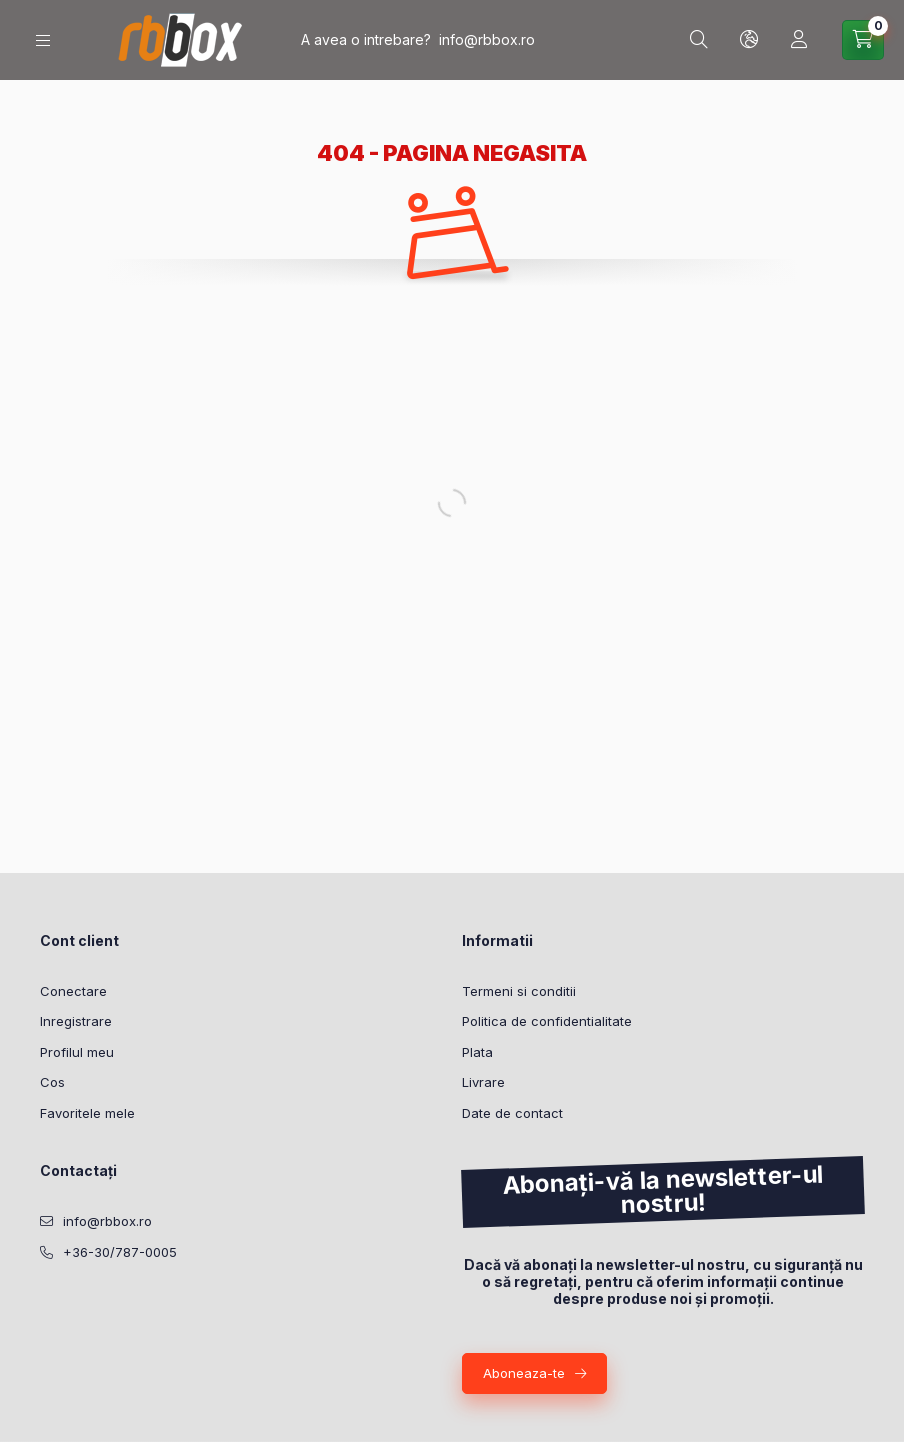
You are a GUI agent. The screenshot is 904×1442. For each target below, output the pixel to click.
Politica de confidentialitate (547, 1021)
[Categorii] (43, 40)
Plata (477, 1052)
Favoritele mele (87, 1113)
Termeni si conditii (519, 991)
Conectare (73, 991)
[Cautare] (699, 40)
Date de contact (512, 1113)
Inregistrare (76, 1021)
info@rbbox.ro (487, 39)
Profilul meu (77, 1052)
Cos (52, 1082)
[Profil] (799, 40)
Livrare (483, 1082)
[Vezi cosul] (863, 40)
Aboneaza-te (524, 1373)
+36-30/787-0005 (120, 1252)
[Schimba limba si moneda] (749, 40)
